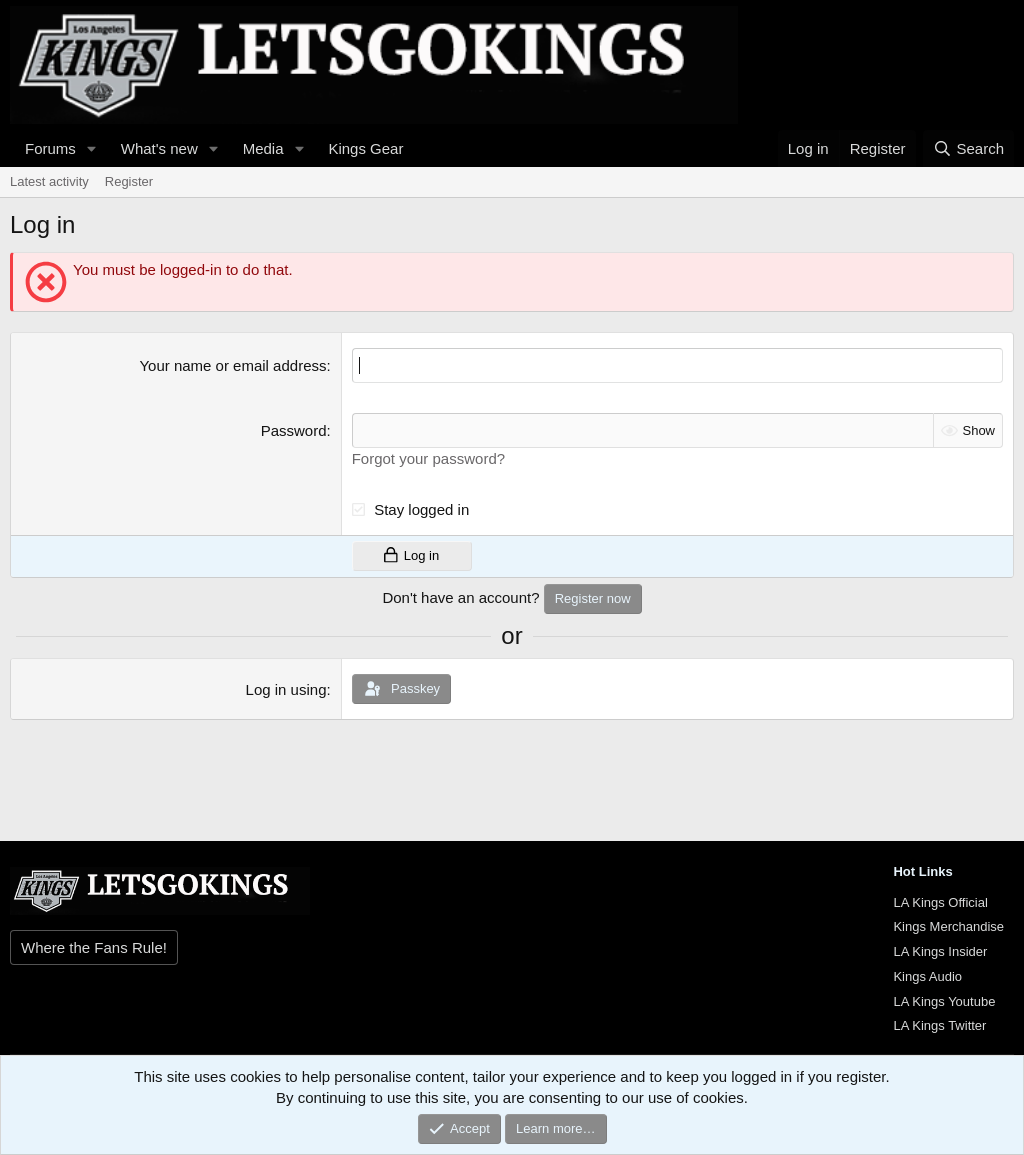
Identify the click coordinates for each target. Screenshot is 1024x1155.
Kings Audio (927, 976)
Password (294, 430)
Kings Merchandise (948, 926)
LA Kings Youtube (944, 1001)
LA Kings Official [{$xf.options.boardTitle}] (940, 902)
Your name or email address (232, 365)
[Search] (968, 148)
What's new (159, 148)
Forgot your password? (428, 458)
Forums (50, 148)
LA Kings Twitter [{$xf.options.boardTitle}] (939, 1025)
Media (263, 148)
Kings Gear (365, 148)
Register (129, 181)
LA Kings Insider (940, 951)
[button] (92, 148)
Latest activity (49, 181)
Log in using (286, 689)
